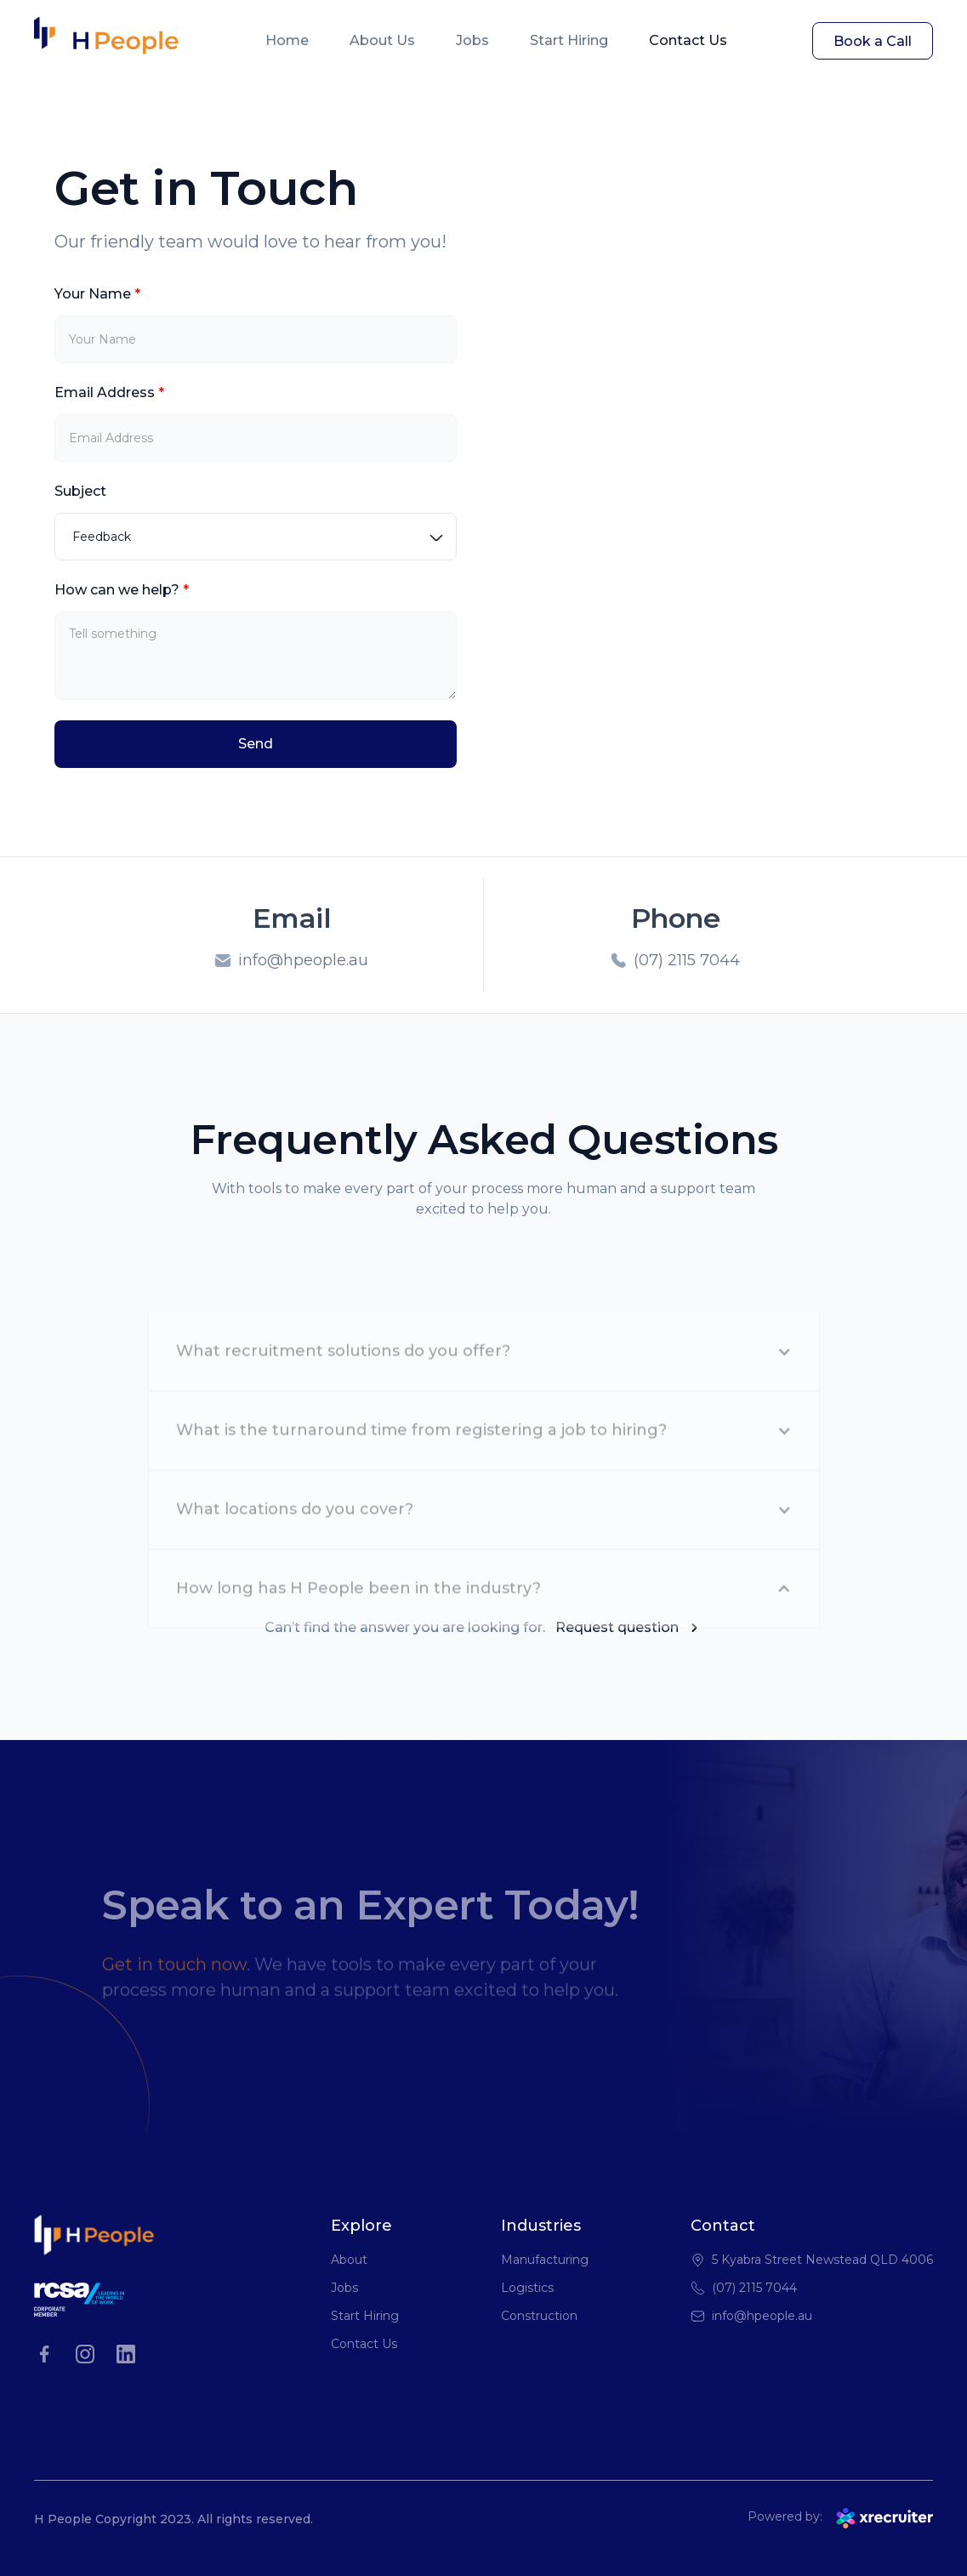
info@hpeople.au (762, 2315)
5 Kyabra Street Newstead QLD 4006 (822, 2259)
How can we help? (121, 590)
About (349, 2259)
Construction (539, 2315)
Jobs (472, 40)
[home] (106, 41)
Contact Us (688, 40)
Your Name (97, 294)
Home (287, 40)
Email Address (109, 392)
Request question (617, 1627)
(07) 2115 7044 (754, 2287)
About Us (382, 40)
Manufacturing (545, 2259)
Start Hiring (569, 40)
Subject (80, 491)
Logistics (527, 2287)
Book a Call (872, 41)
